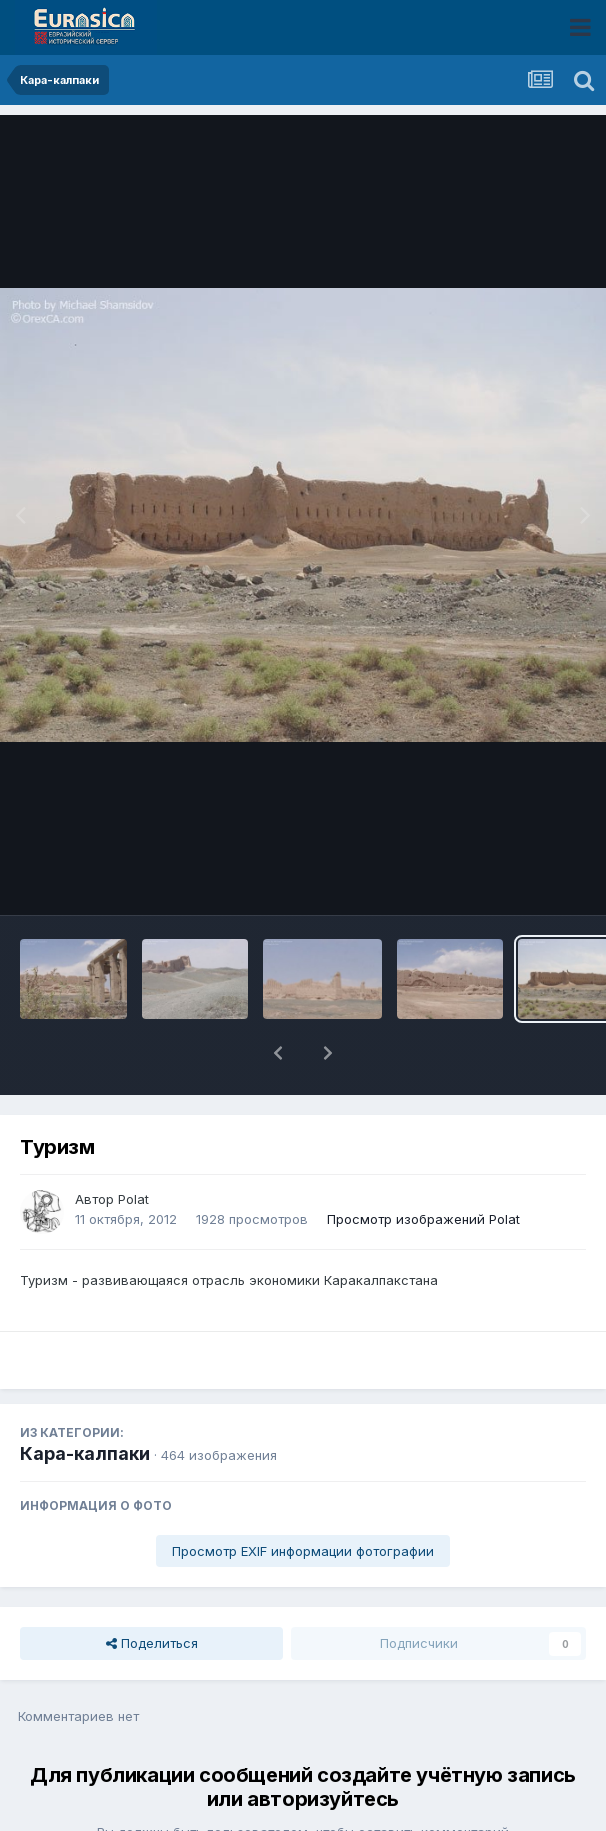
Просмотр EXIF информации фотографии (303, 1499)
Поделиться (152, 1591)
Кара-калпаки (85, 1401)
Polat (133, 1147)
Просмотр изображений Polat (423, 1167)
